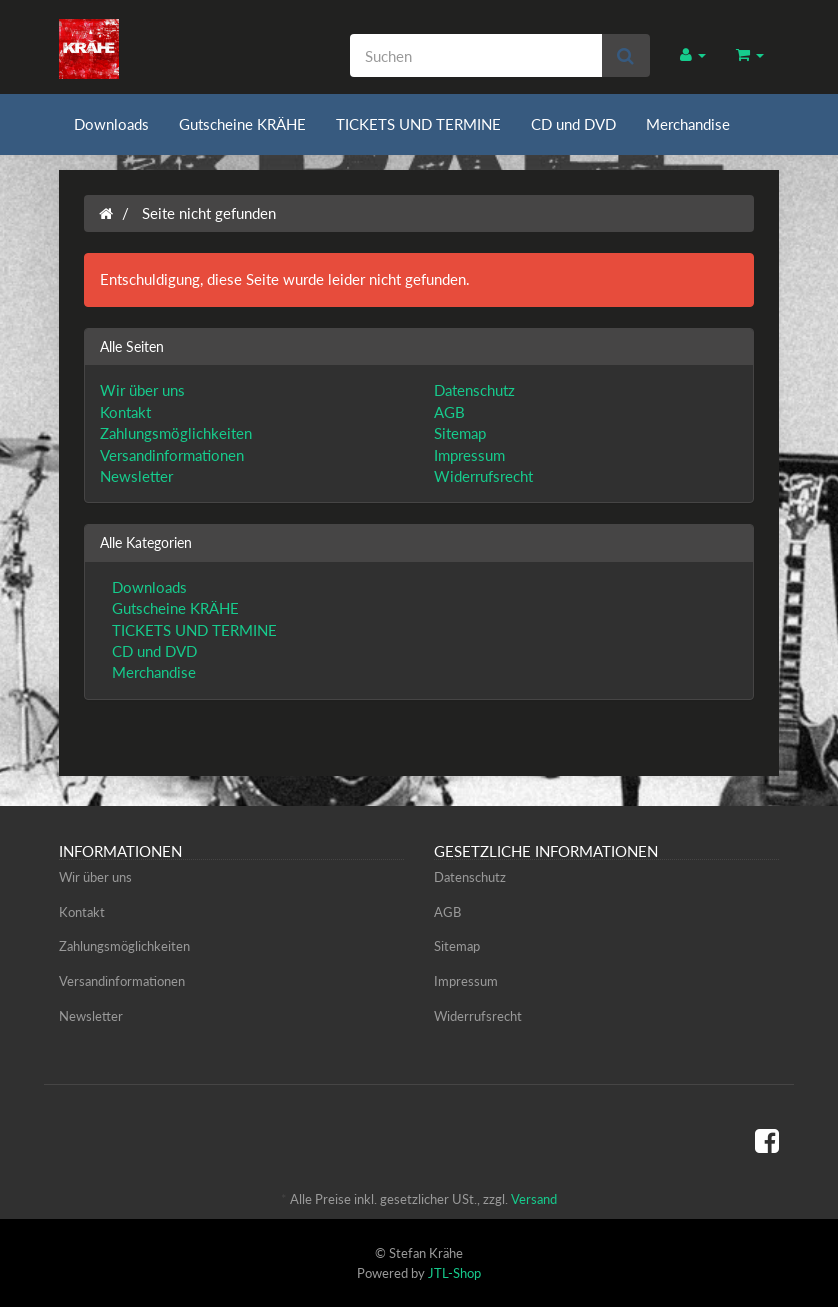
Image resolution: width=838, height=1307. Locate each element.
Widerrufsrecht (483, 476)
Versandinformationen (172, 455)
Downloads (111, 124)
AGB (449, 412)
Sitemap (460, 433)
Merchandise (688, 124)
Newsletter (136, 476)
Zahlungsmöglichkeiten (176, 433)
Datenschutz (474, 390)
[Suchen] (476, 55)
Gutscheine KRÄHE (242, 124)
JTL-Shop (454, 1273)
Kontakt (125, 412)
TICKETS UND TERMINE (418, 124)
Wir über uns (142, 390)
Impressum (469, 455)
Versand (534, 1199)
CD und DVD (573, 124)
